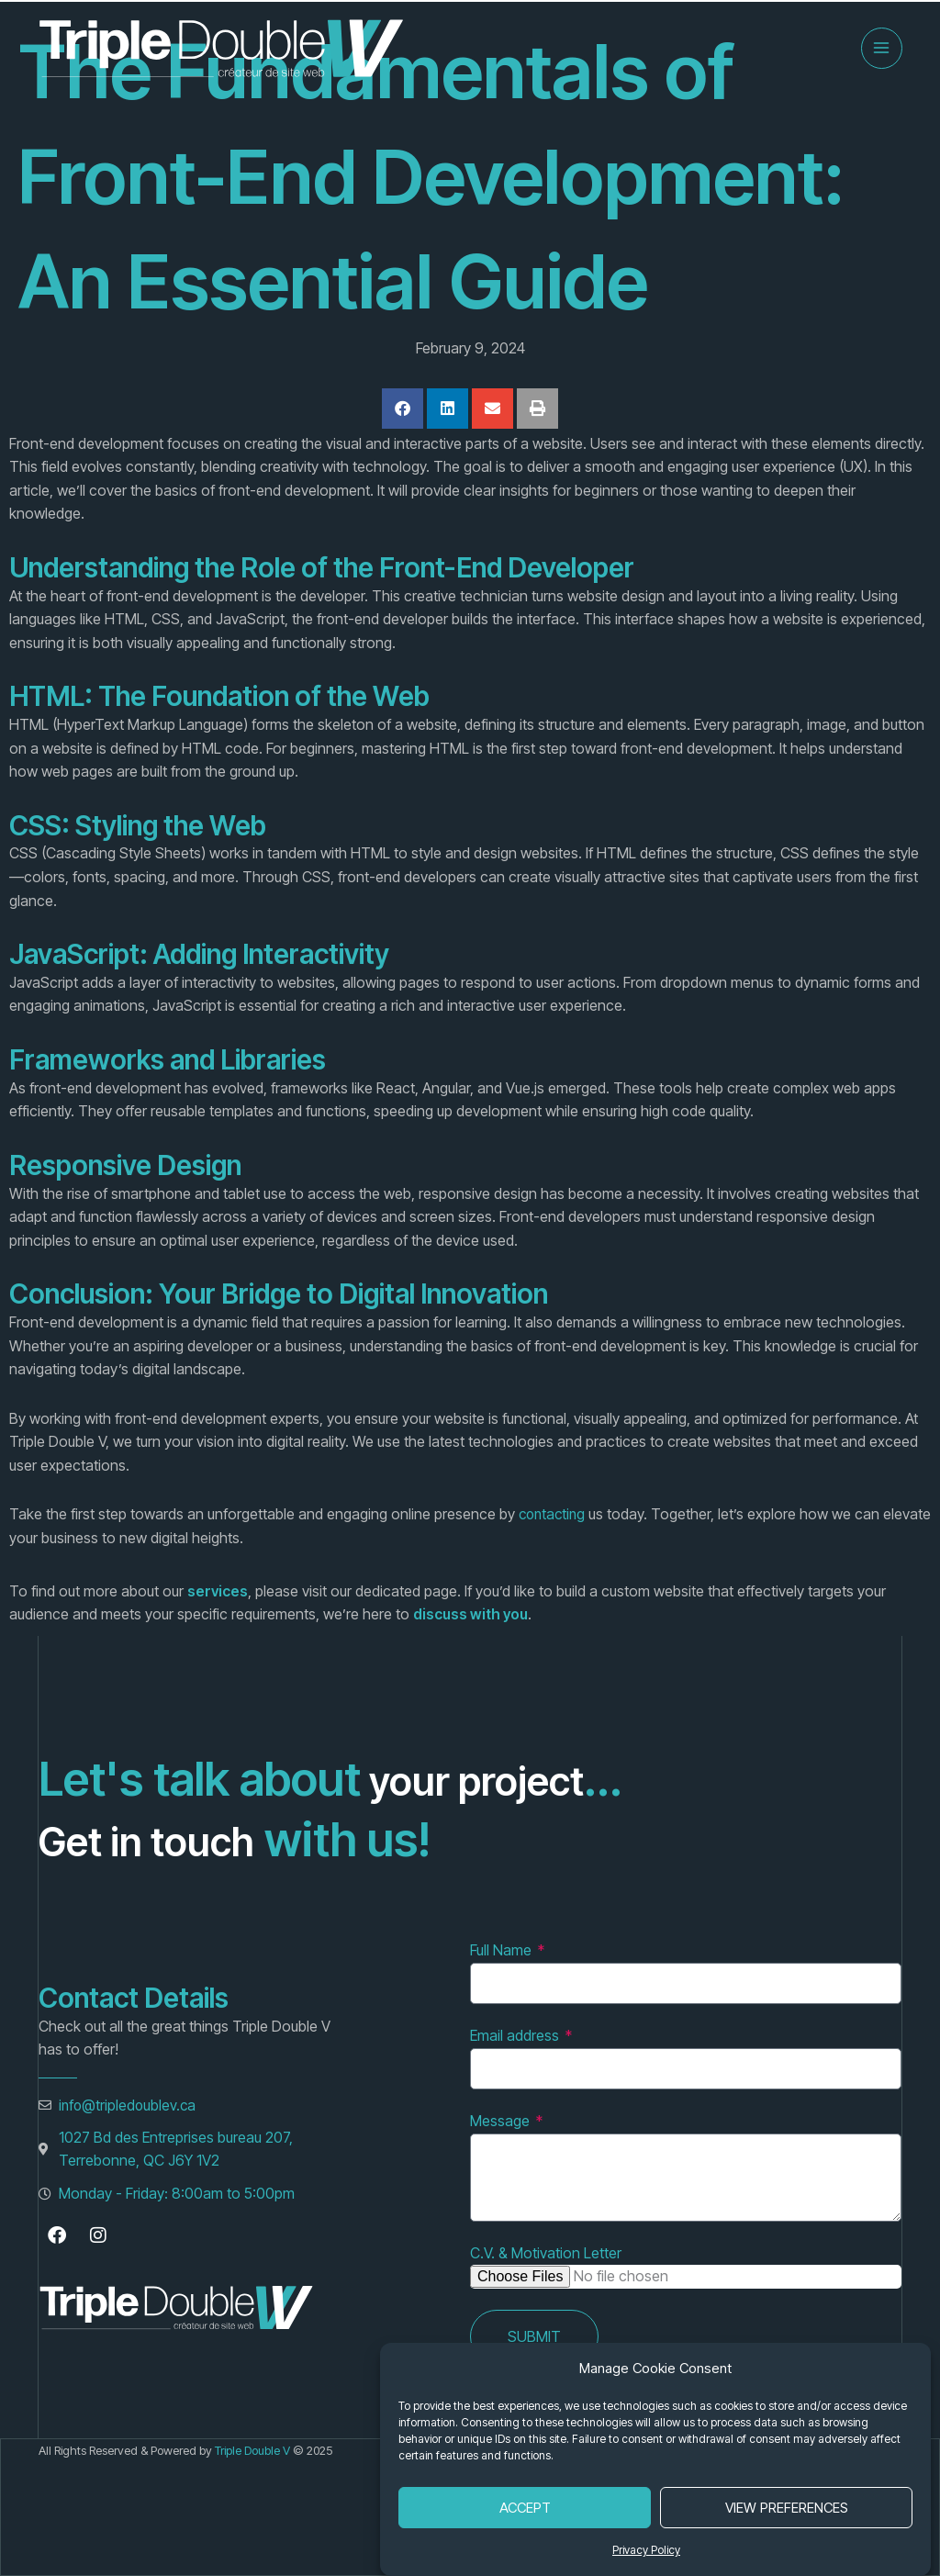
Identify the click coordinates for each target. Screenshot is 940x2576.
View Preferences (786, 2507)
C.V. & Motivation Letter (545, 2253)
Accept (525, 2507)
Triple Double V (254, 2450)
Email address (516, 2035)
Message (501, 2120)
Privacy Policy (646, 2550)
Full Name (502, 1950)
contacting (554, 1514)
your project (492, 1778)
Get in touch (166, 1838)
